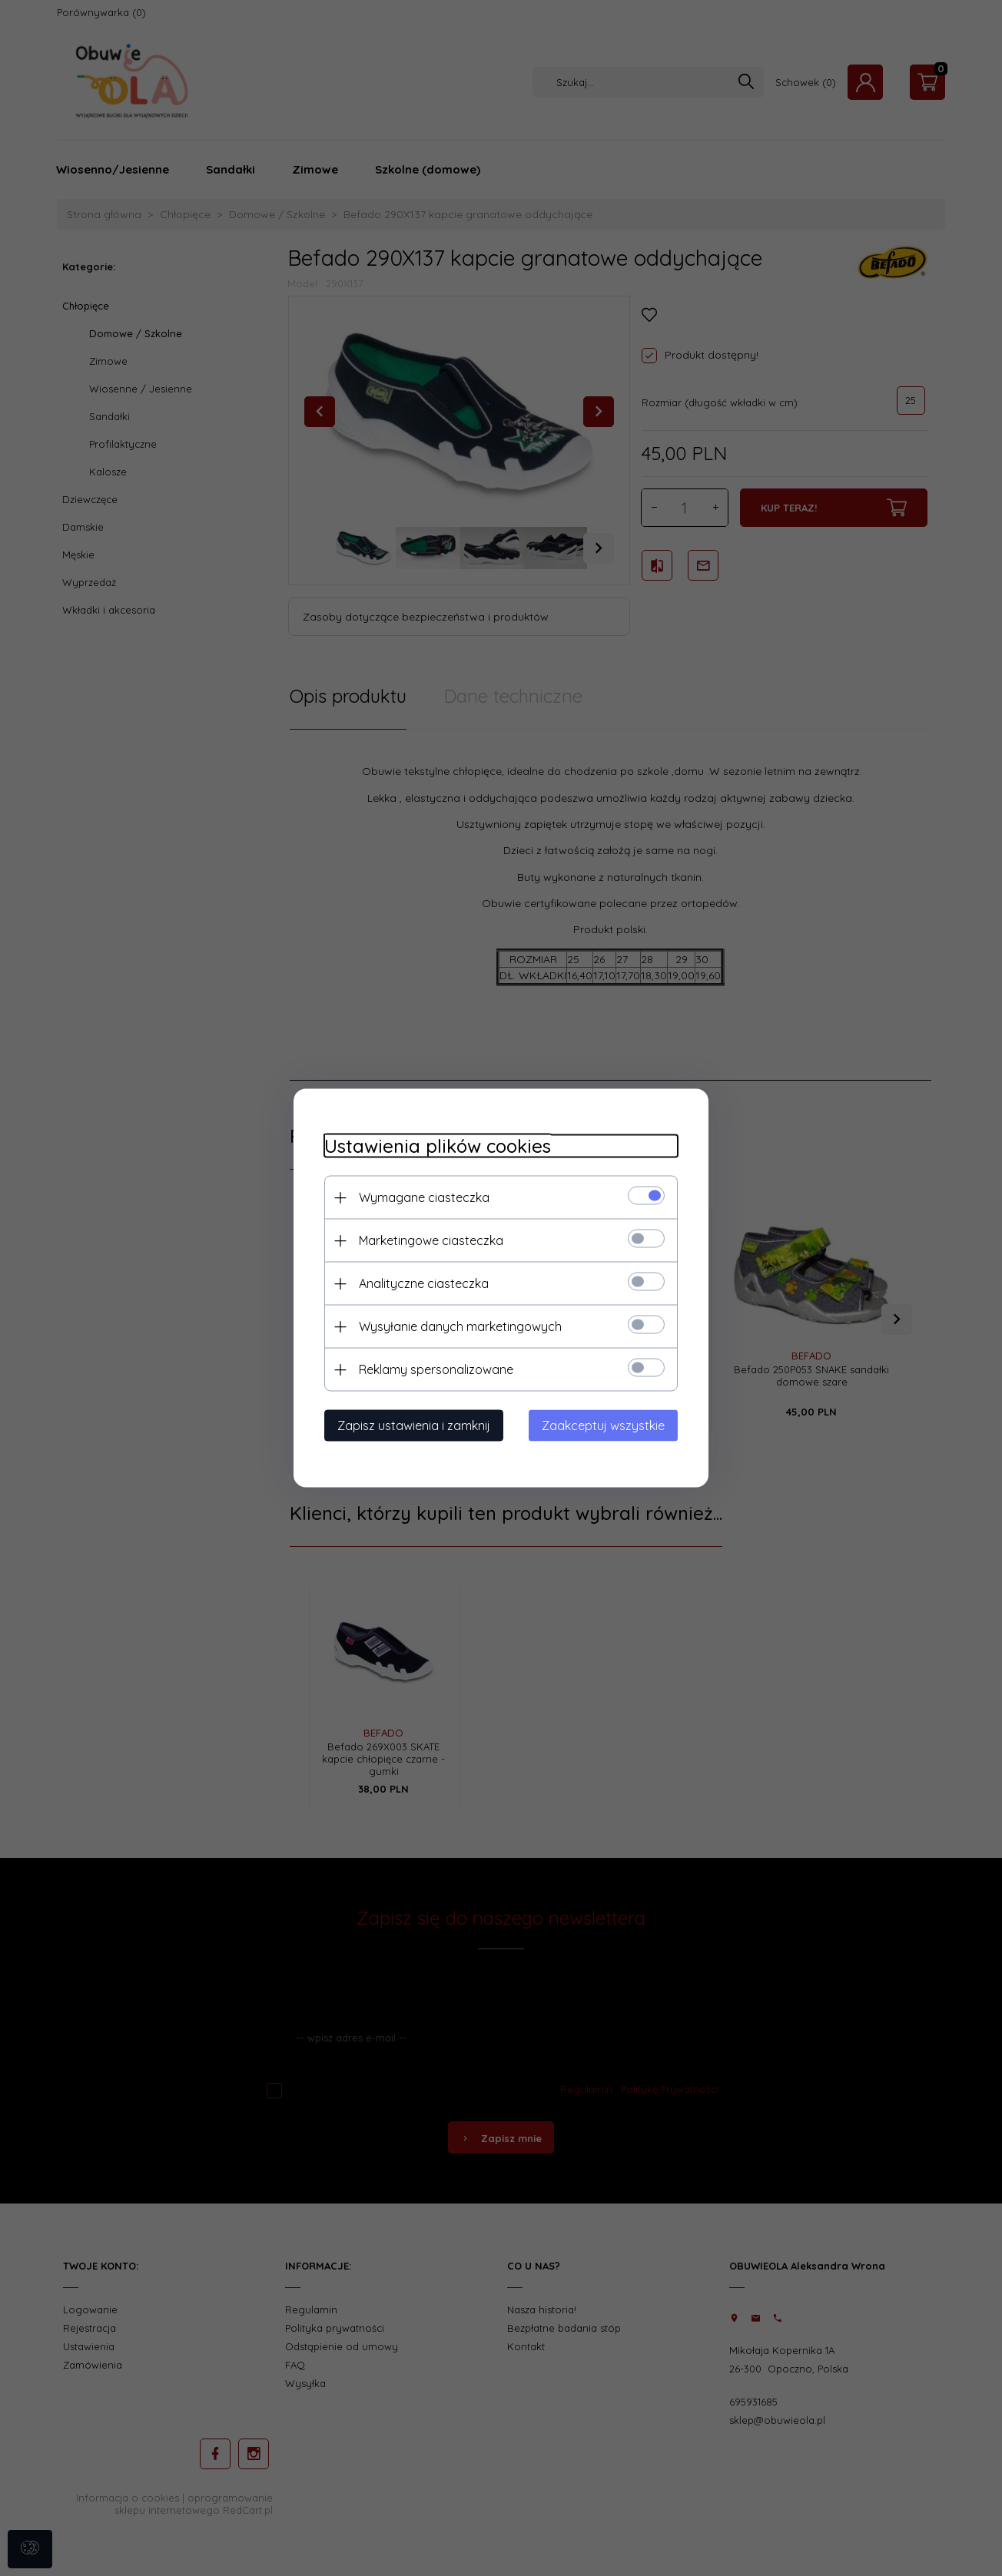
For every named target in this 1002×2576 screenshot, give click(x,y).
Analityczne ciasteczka (424, 1283)
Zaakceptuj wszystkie (603, 1425)
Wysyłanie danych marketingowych (460, 1326)
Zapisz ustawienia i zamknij (413, 1425)
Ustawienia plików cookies (437, 1146)
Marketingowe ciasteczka (431, 1240)
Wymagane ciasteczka (424, 1197)
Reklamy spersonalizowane (436, 1369)
